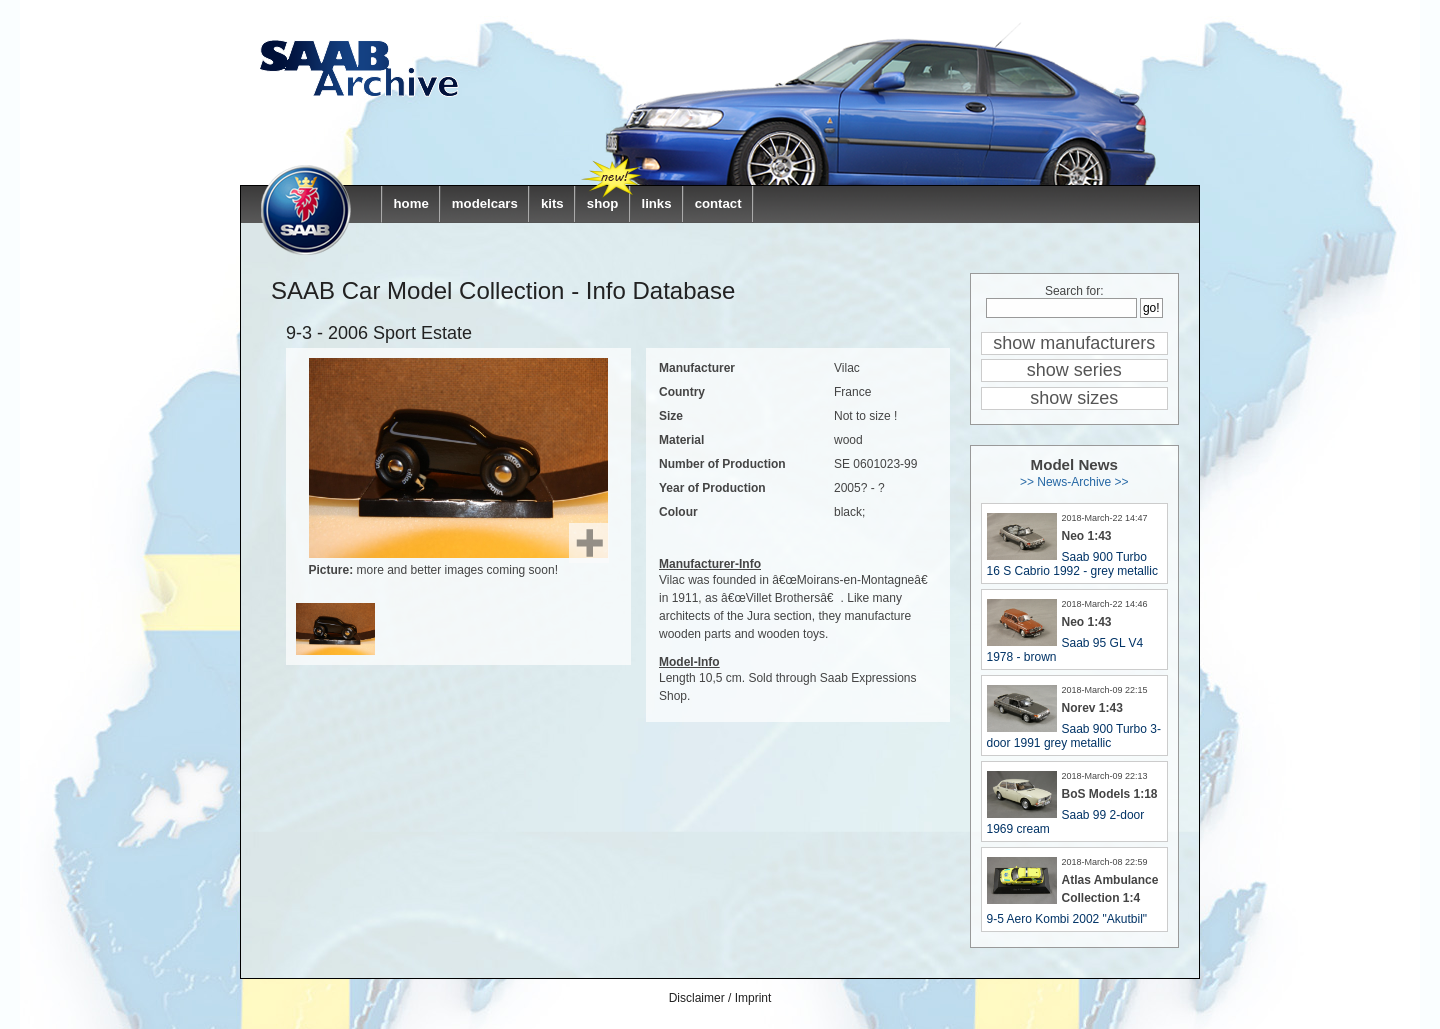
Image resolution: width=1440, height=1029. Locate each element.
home (411, 203)
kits (552, 203)
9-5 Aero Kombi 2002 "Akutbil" (1067, 919)
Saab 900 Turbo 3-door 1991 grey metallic (1074, 736)
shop (603, 203)
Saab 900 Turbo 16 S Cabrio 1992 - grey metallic (1072, 564)
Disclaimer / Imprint (720, 998)
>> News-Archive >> (1074, 482)
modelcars (485, 203)
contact (718, 203)
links (656, 203)
